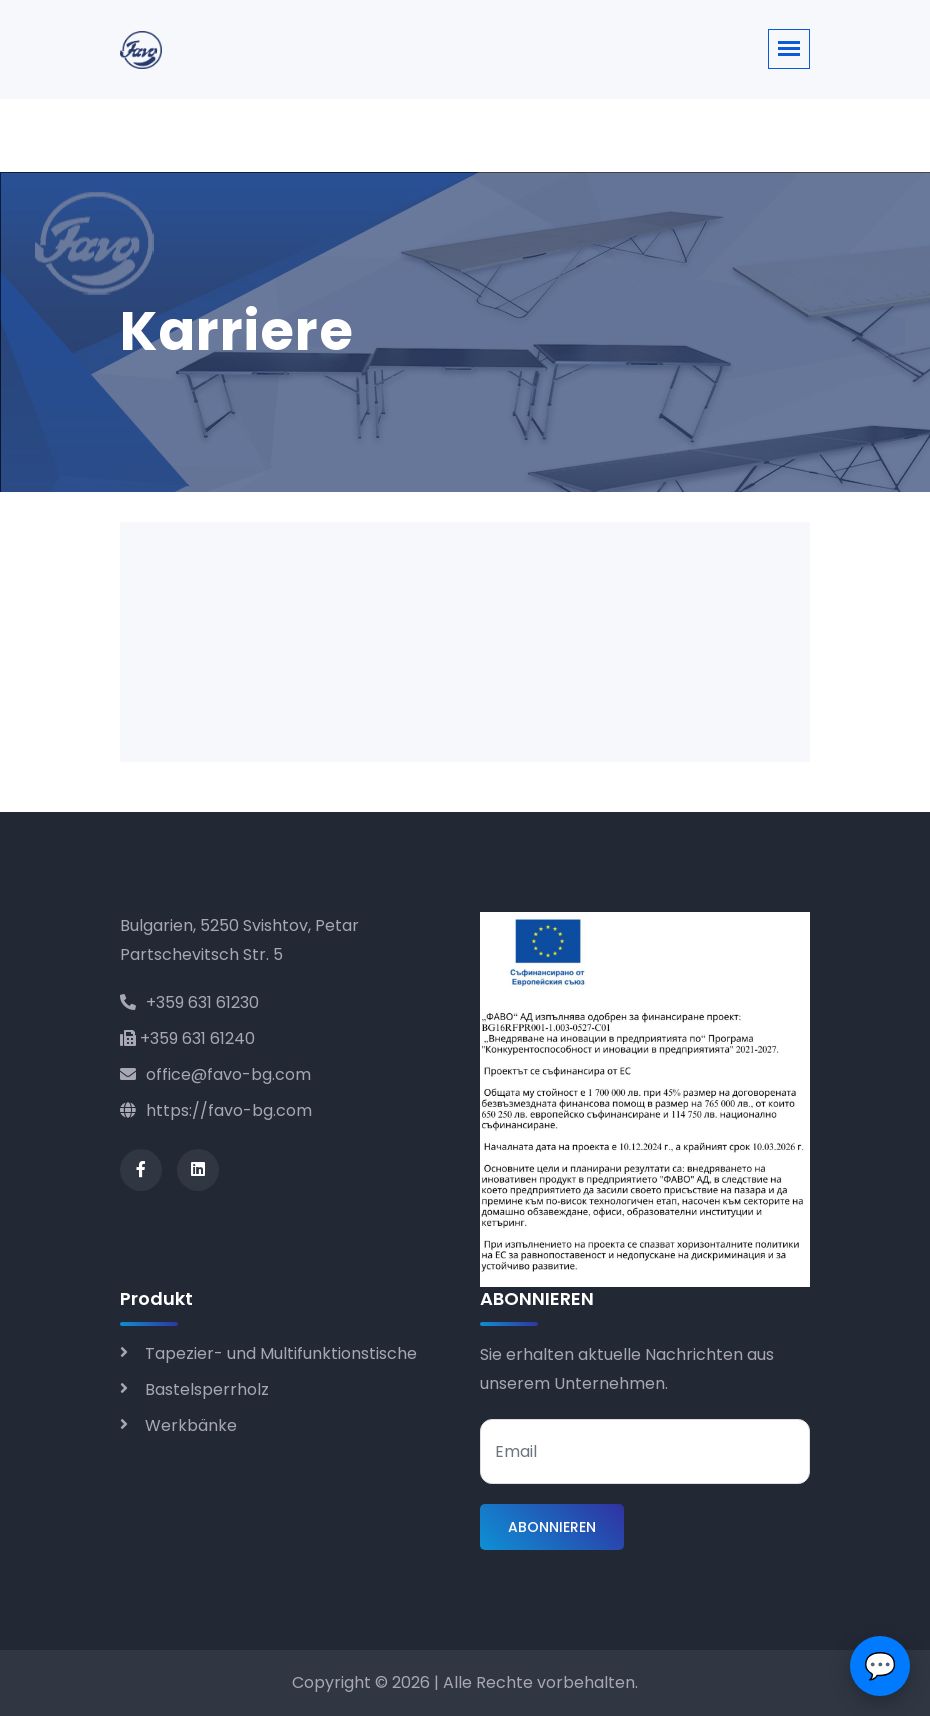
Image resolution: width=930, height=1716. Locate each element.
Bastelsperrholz (207, 1389)
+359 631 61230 (189, 1002)
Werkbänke (191, 1425)
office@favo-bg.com (215, 1074)
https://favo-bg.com (216, 1110)
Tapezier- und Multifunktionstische (281, 1353)
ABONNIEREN (552, 1527)
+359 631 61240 (187, 1038)
